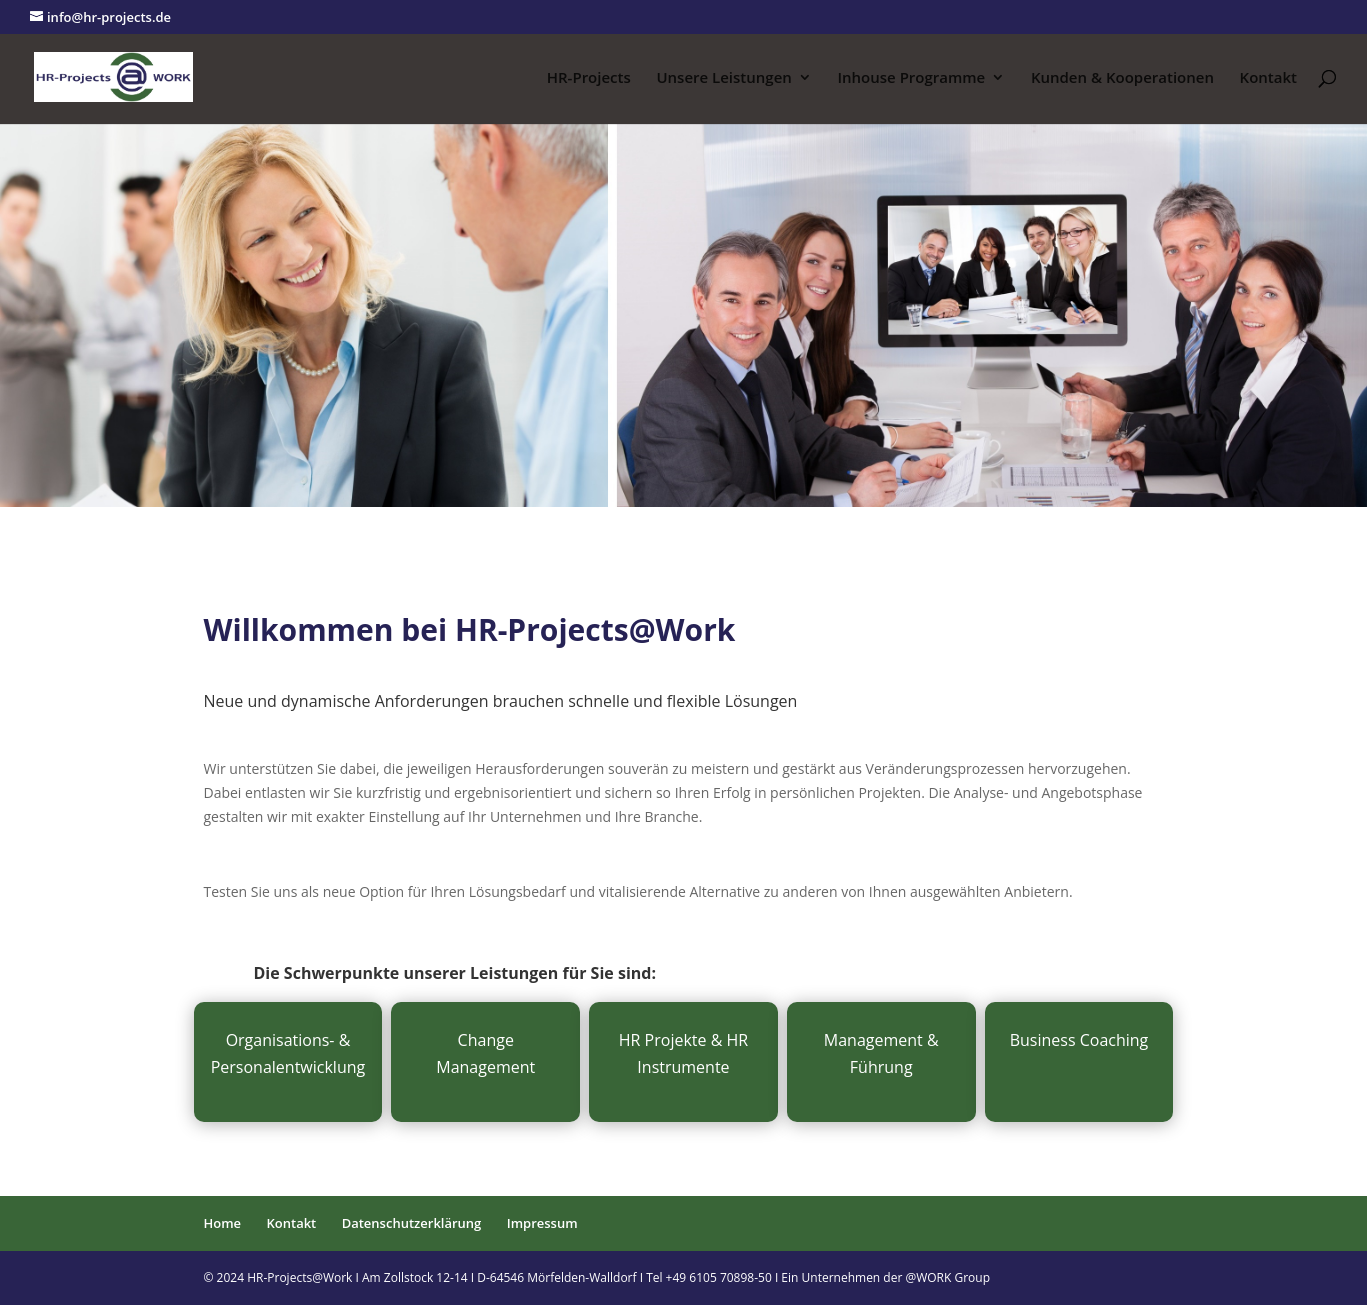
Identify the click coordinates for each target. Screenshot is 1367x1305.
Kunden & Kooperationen (1122, 78)
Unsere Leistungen (723, 78)
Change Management (485, 1053)
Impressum (542, 1223)
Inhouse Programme (911, 78)
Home (223, 1223)
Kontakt (1268, 78)
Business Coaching (1079, 1040)
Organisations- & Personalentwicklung (288, 1053)
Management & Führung (881, 1053)
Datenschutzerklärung (412, 1223)
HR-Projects (589, 78)
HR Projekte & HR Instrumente (683, 1053)
